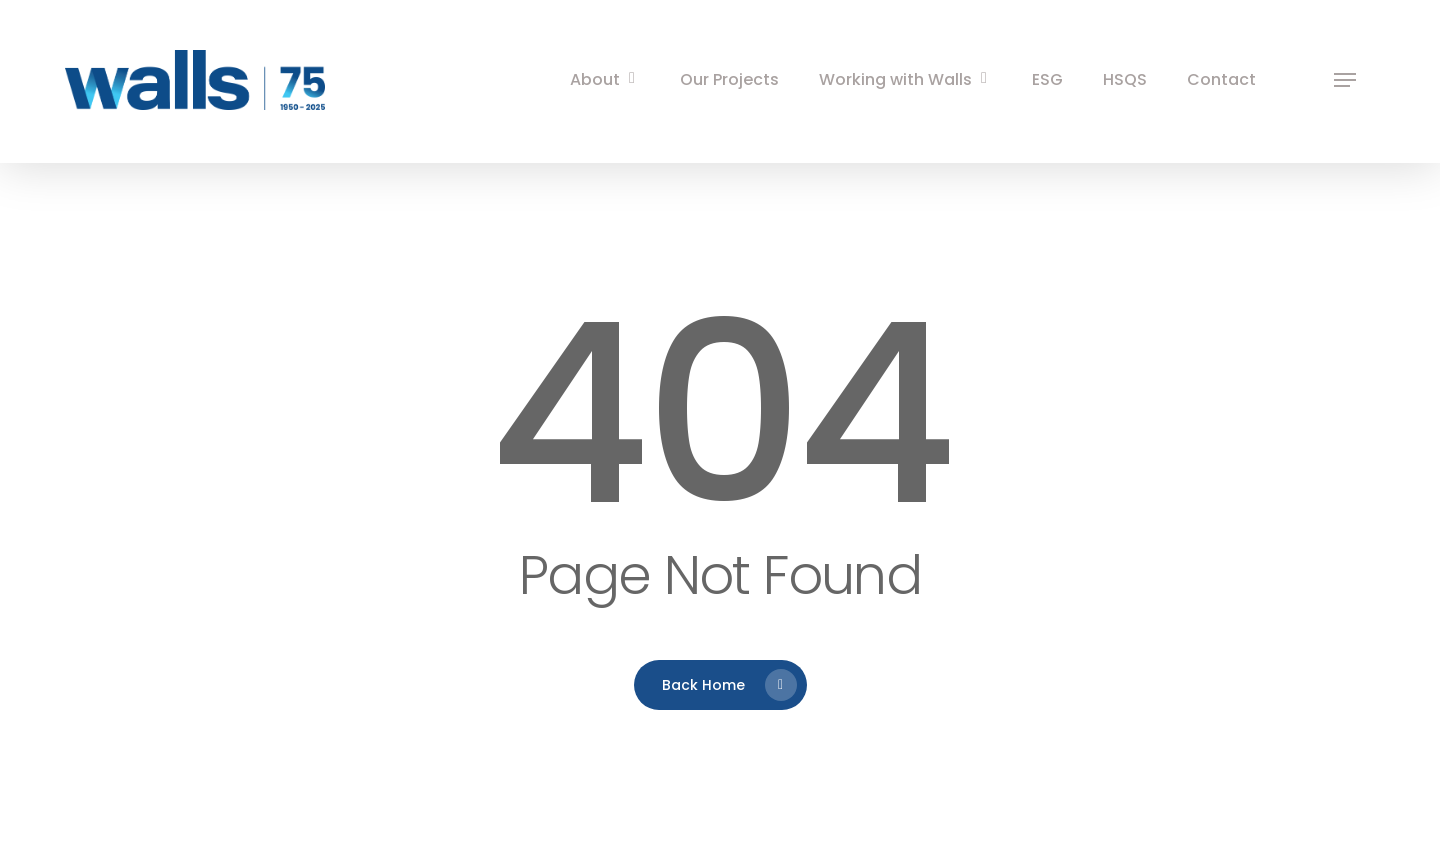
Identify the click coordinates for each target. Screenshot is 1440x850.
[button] (1345, 80)
